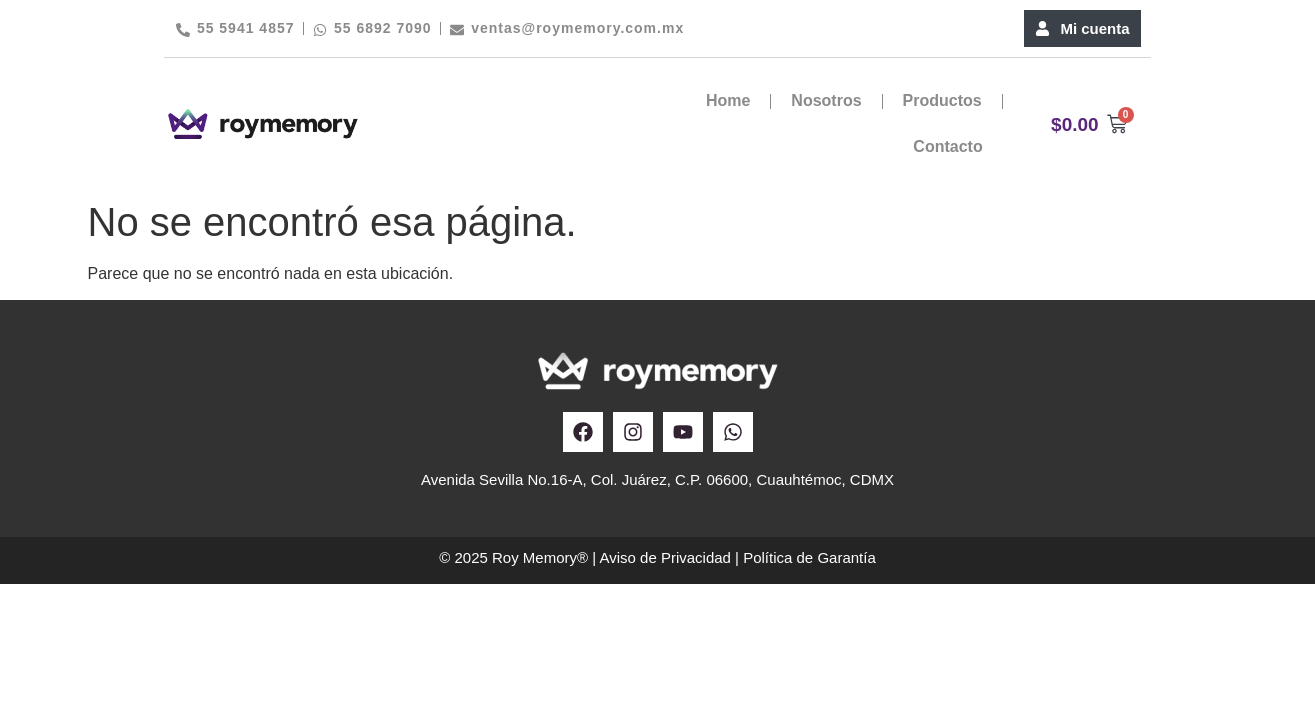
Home (728, 100)
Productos (942, 100)
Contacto (947, 146)
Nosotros (826, 100)
